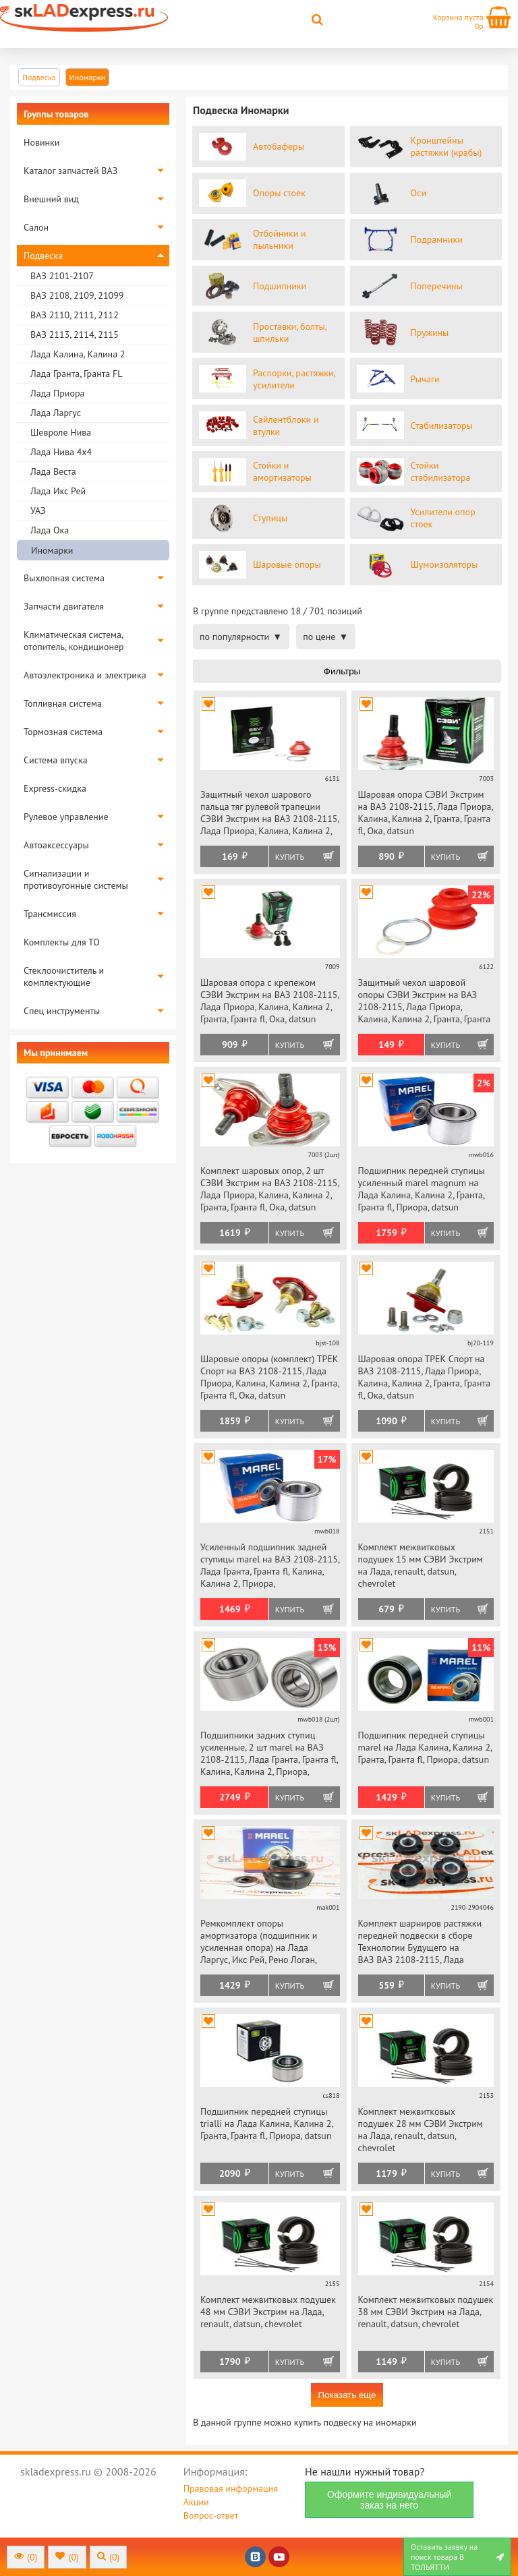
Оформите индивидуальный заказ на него (389, 2500)
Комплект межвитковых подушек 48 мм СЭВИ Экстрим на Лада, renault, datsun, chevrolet (268, 2311)
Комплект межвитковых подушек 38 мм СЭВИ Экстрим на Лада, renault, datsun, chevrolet (426, 2311)
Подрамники (437, 239)
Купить (289, 857)
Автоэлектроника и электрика (85, 675)
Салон (36, 227)
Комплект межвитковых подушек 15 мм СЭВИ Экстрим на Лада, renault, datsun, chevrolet (420, 1565)
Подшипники (279, 286)
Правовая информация (230, 2488)
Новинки (41, 142)
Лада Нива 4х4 (61, 452)
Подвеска (43, 256)
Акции (196, 2502)
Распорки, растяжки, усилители (294, 379)
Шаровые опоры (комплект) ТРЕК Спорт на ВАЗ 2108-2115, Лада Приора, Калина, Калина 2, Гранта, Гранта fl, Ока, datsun (269, 1377)
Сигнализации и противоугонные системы (76, 879)
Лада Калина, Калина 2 (77, 354)
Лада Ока (49, 530)
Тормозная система (63, 732)
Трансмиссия (50, 914)
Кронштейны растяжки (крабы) (446, 146)
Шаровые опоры (287, 564)
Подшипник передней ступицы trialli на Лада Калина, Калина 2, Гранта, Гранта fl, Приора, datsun (266, 2123)
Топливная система (63, 703)
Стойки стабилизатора (441, 471)
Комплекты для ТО (62, 942)
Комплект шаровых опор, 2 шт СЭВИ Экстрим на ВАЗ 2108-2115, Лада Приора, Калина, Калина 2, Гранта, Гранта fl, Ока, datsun (269, 1189)
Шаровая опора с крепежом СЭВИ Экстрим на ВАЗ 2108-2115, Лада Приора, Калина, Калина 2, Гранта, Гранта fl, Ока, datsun (269, 1000)
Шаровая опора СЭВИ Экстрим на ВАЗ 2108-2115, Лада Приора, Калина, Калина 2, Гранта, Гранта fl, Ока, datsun (425, 812)
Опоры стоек (279, 193)
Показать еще (347, 2395)
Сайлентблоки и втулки (286, 425)
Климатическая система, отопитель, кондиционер (74, 640)
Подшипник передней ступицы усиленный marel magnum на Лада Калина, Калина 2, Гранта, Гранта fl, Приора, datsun (421, 1189)
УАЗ (38, 510)
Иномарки (52, 550)
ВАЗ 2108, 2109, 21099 (76, 295)
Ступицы (270, 518)
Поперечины (437, 286)
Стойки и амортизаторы (282, 471)
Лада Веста (53, 471)
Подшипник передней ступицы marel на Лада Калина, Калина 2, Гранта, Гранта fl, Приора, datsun (425, 1747)
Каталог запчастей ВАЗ (70, 171)
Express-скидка (55, 788)
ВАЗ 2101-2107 (62, 276)
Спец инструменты (62, 1011)
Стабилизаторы (442, 425)
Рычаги (425, 379)
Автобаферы (278, 146)
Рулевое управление (66, 817)
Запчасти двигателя (64, 606)
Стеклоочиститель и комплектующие (64, 976)
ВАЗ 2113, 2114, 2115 (74, 334)
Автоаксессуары (56, 845)
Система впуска (56, 760)
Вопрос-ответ (210, 2515)
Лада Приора (57, 393)
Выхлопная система (64, 578)
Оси (419, 193)
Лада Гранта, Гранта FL (76, 374)
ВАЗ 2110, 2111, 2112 (74, 315)
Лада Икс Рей (58, 491)
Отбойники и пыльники (279, 239)
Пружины (430, 332)
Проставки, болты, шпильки (289, 332)
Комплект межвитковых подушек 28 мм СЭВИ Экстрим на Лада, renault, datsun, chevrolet (420, 2129)
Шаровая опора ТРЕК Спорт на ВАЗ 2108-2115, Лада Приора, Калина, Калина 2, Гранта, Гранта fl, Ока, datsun (424, 1377)
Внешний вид (51, 199)
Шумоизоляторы (444, 564)
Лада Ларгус (55, 413)
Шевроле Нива (60, 432)
